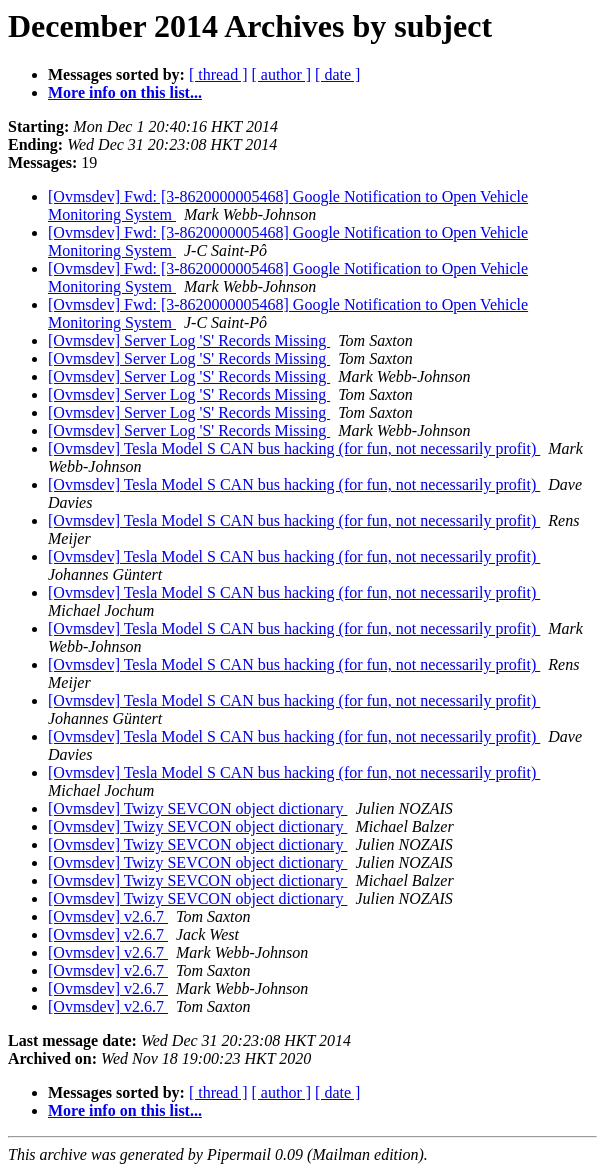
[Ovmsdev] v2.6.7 (108, 916)
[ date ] (337, 74)
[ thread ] (218, 74)
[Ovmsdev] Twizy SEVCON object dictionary (197, 808)
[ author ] (282, 74)
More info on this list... (125, 92)
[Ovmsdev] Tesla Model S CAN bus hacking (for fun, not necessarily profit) (294, 448)
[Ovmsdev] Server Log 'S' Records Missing (189, 340)
